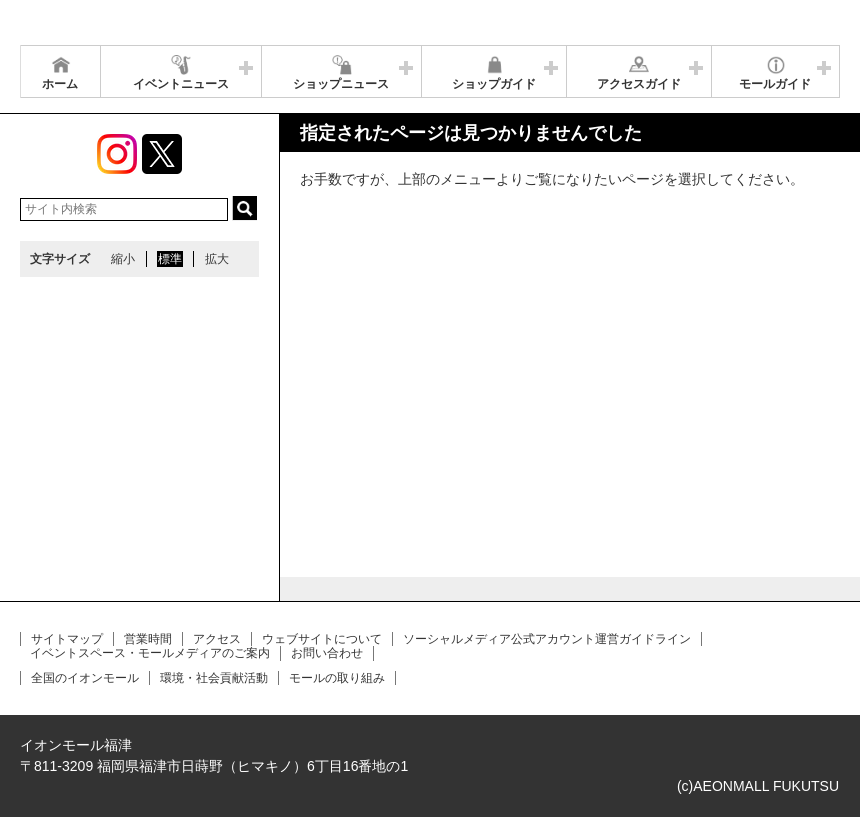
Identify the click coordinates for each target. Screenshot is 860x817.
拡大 (217, 259)
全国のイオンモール (85, 678)
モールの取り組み (337, 678)
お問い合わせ (327, 653)
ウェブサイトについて (322, 639)
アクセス (217, 639)
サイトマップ (67, 639)
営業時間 (148, 639)
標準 (170, 259)
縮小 (123, 259)
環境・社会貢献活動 (214, 678)
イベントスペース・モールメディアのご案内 (150, 653)
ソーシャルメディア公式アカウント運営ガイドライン (547, 639)
